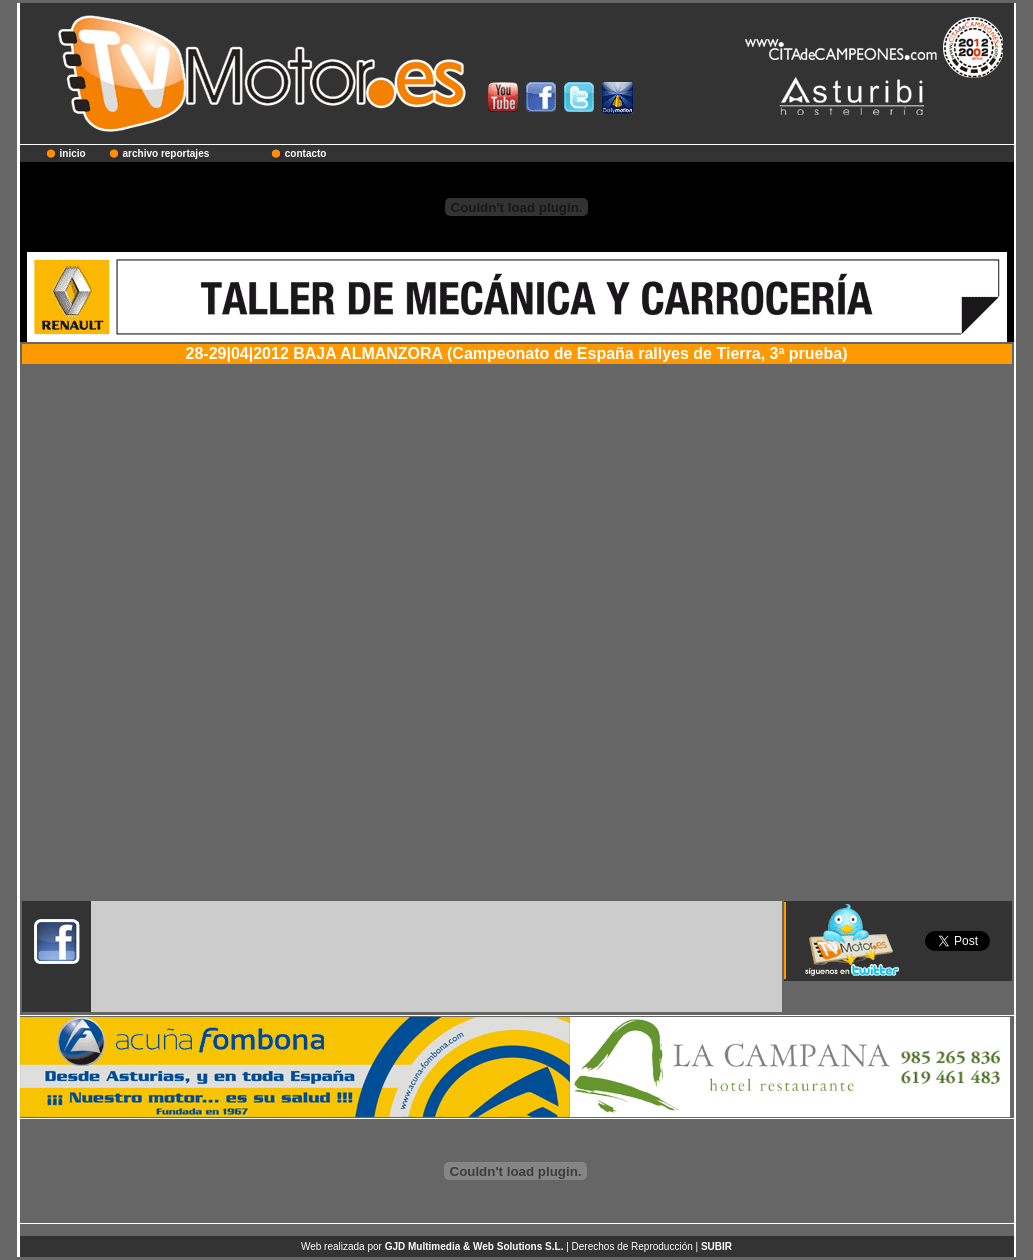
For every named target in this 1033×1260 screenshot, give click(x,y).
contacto (306, 153)
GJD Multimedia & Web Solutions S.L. (474, 1246)
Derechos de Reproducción (632, 1246)
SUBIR (716, 1246)
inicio (73, 153)
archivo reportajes (166, 153)
